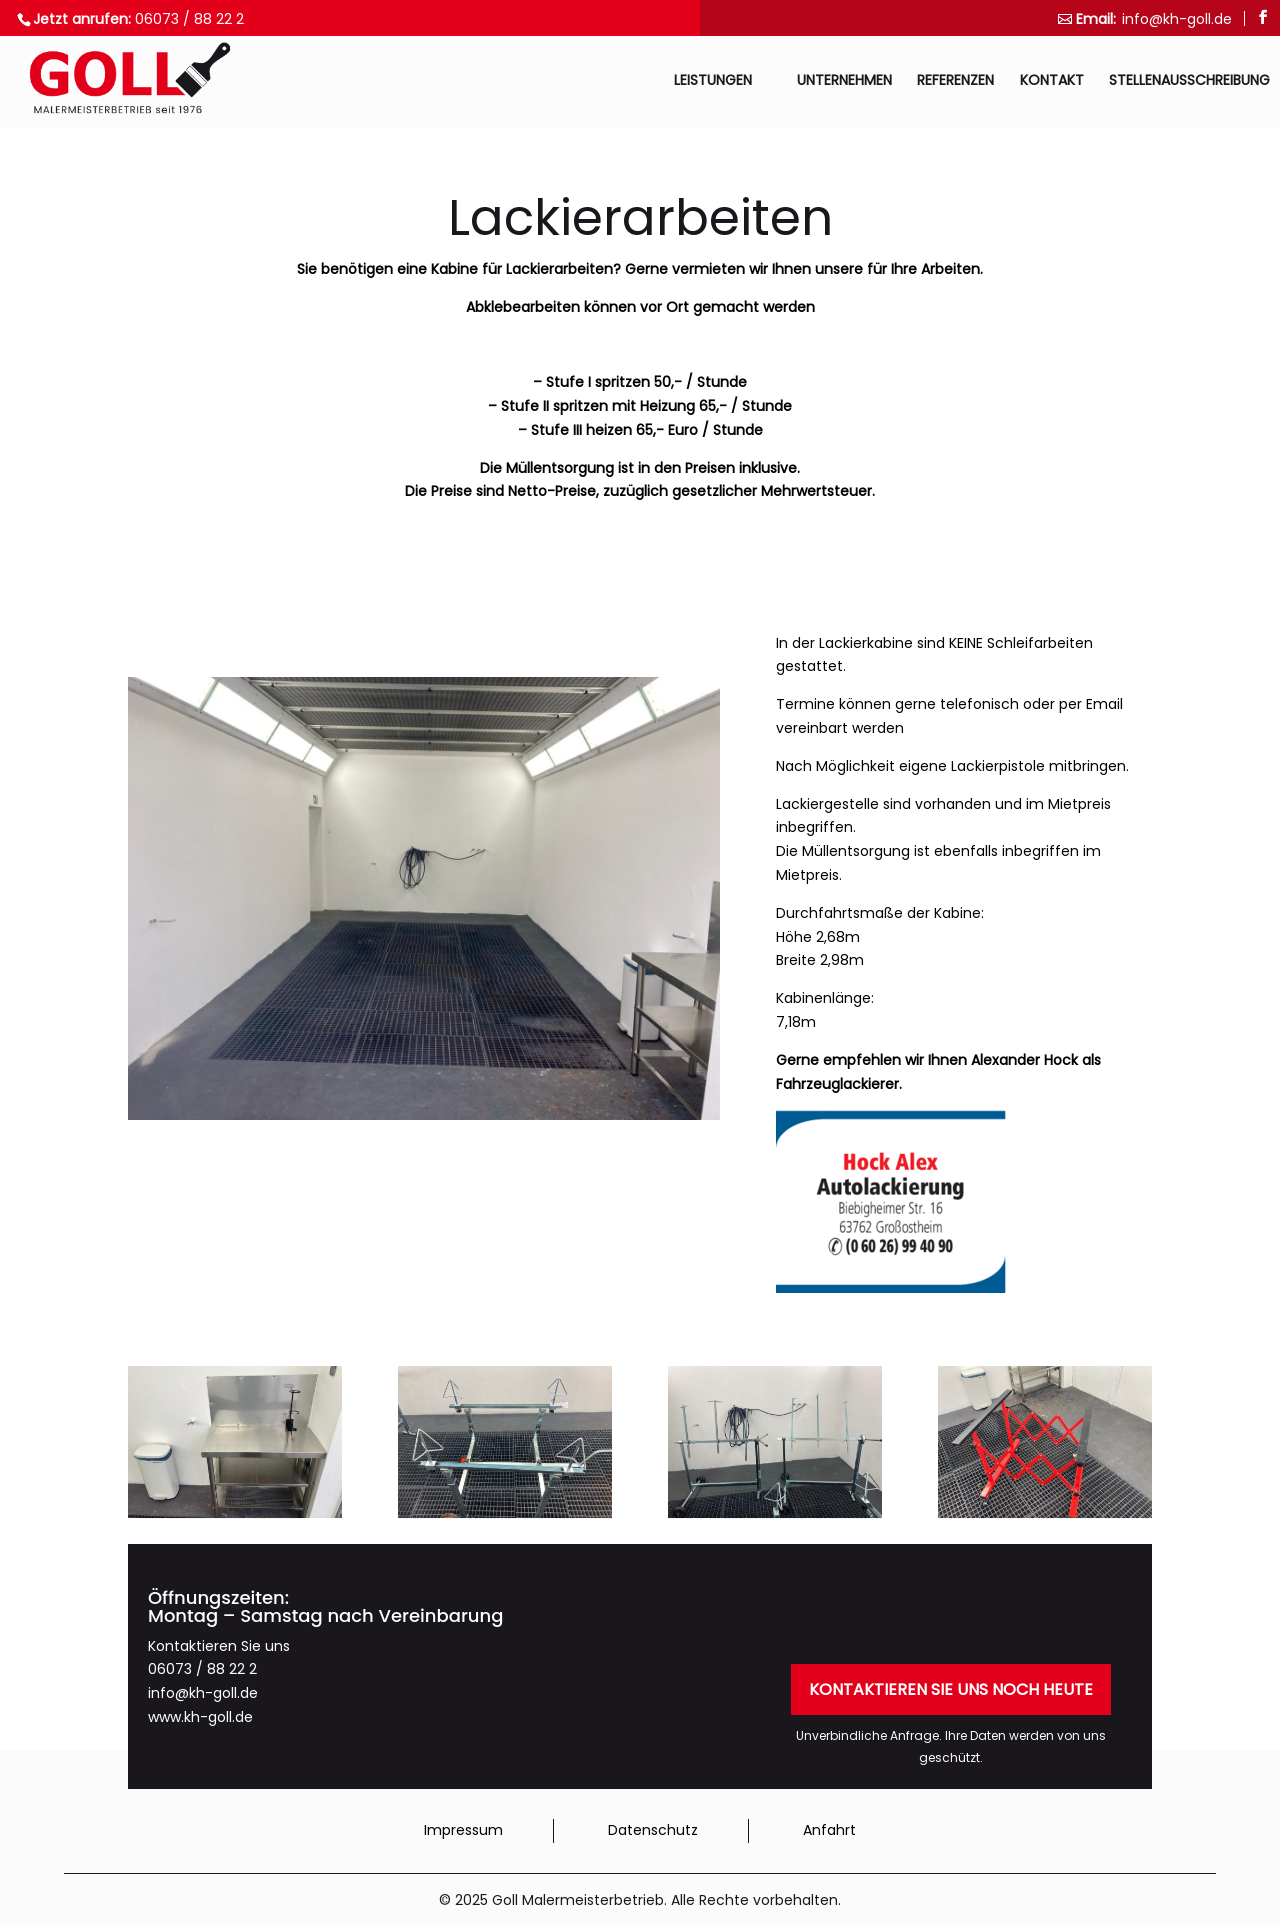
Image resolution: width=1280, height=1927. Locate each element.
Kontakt (1052, 81)
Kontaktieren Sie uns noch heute (951, 1689)
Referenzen (955, 81)
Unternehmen (844, 81)
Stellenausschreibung (1189, 81)
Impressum (463, 1830)
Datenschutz (653, 1830)
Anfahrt (829, 1830)
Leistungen (713, 81)
